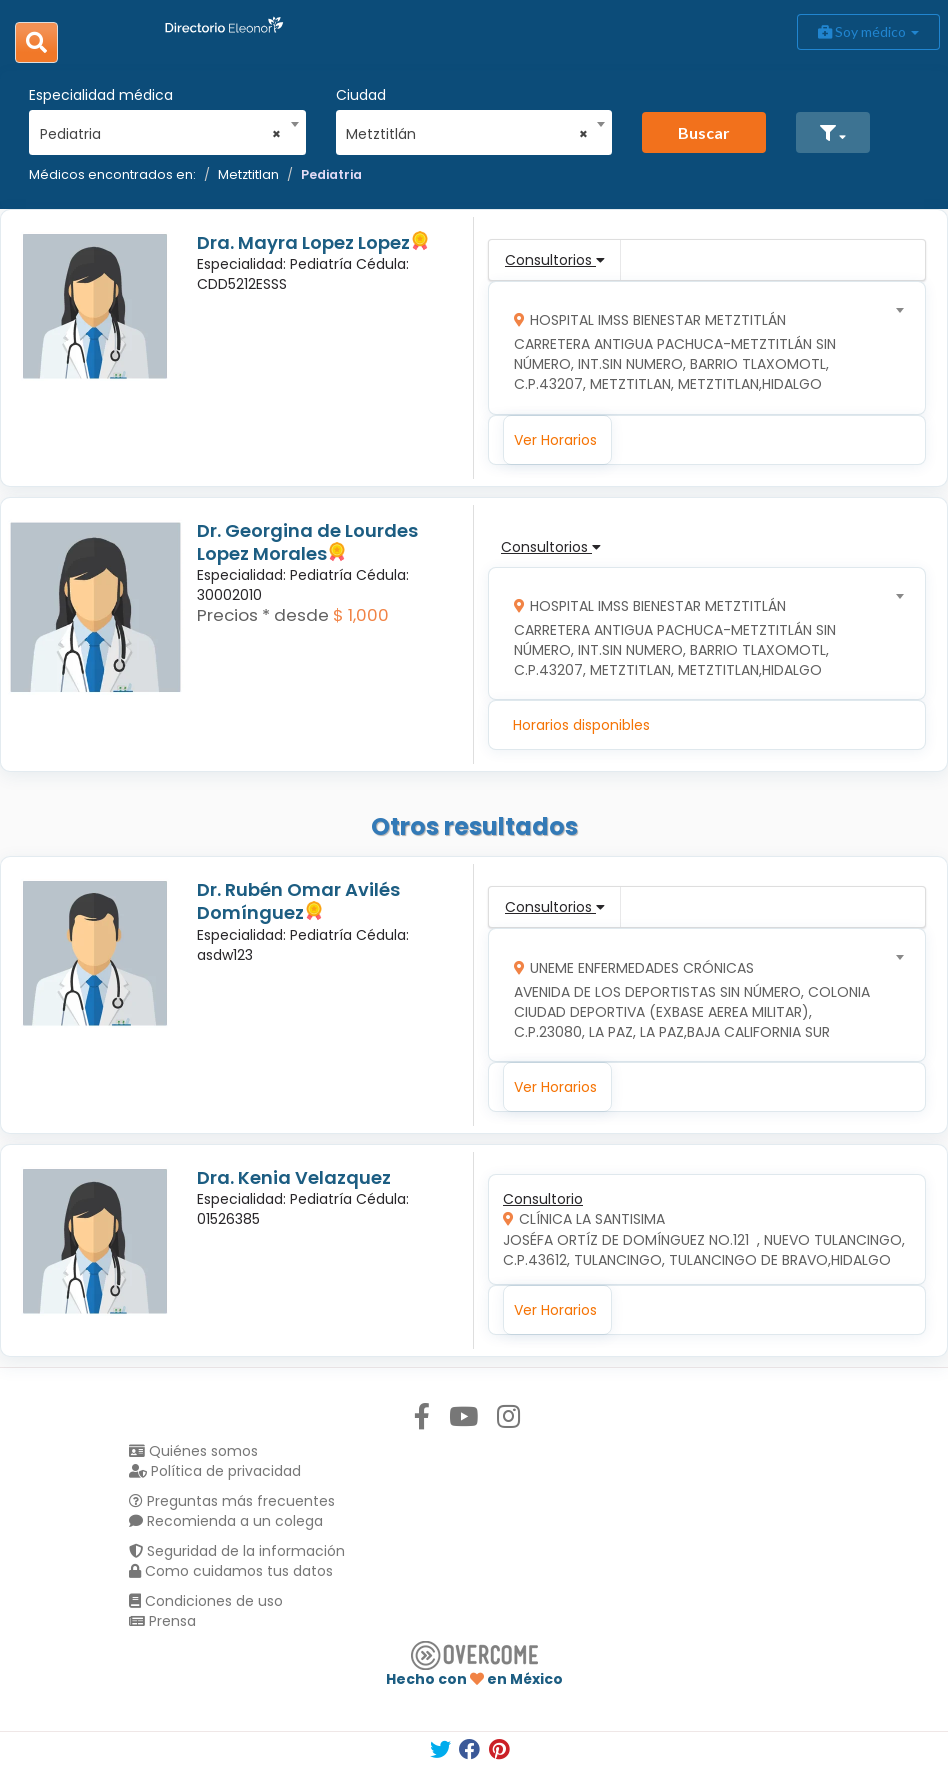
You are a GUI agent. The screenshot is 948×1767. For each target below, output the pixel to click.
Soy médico (868, 31)
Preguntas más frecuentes (232, 1501)
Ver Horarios (555, 440)
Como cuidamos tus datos (231, 1571)
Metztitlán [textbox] (467, 134)
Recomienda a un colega (226, 1521)
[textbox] (700, 347)
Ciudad (361, 95)
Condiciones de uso (206, 1601)
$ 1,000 (361, 615)
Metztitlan (248, 174)
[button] (833, 132)
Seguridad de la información (237, 1551)
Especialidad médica (101, 95)
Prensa (162, 1621)
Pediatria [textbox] (161, 134)
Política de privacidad (215, 1471)
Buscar (704, 132)
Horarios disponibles (581, 725)
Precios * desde (263, 615)
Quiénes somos (193, 1451)
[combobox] (161, 129)
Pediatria (331, 174)
